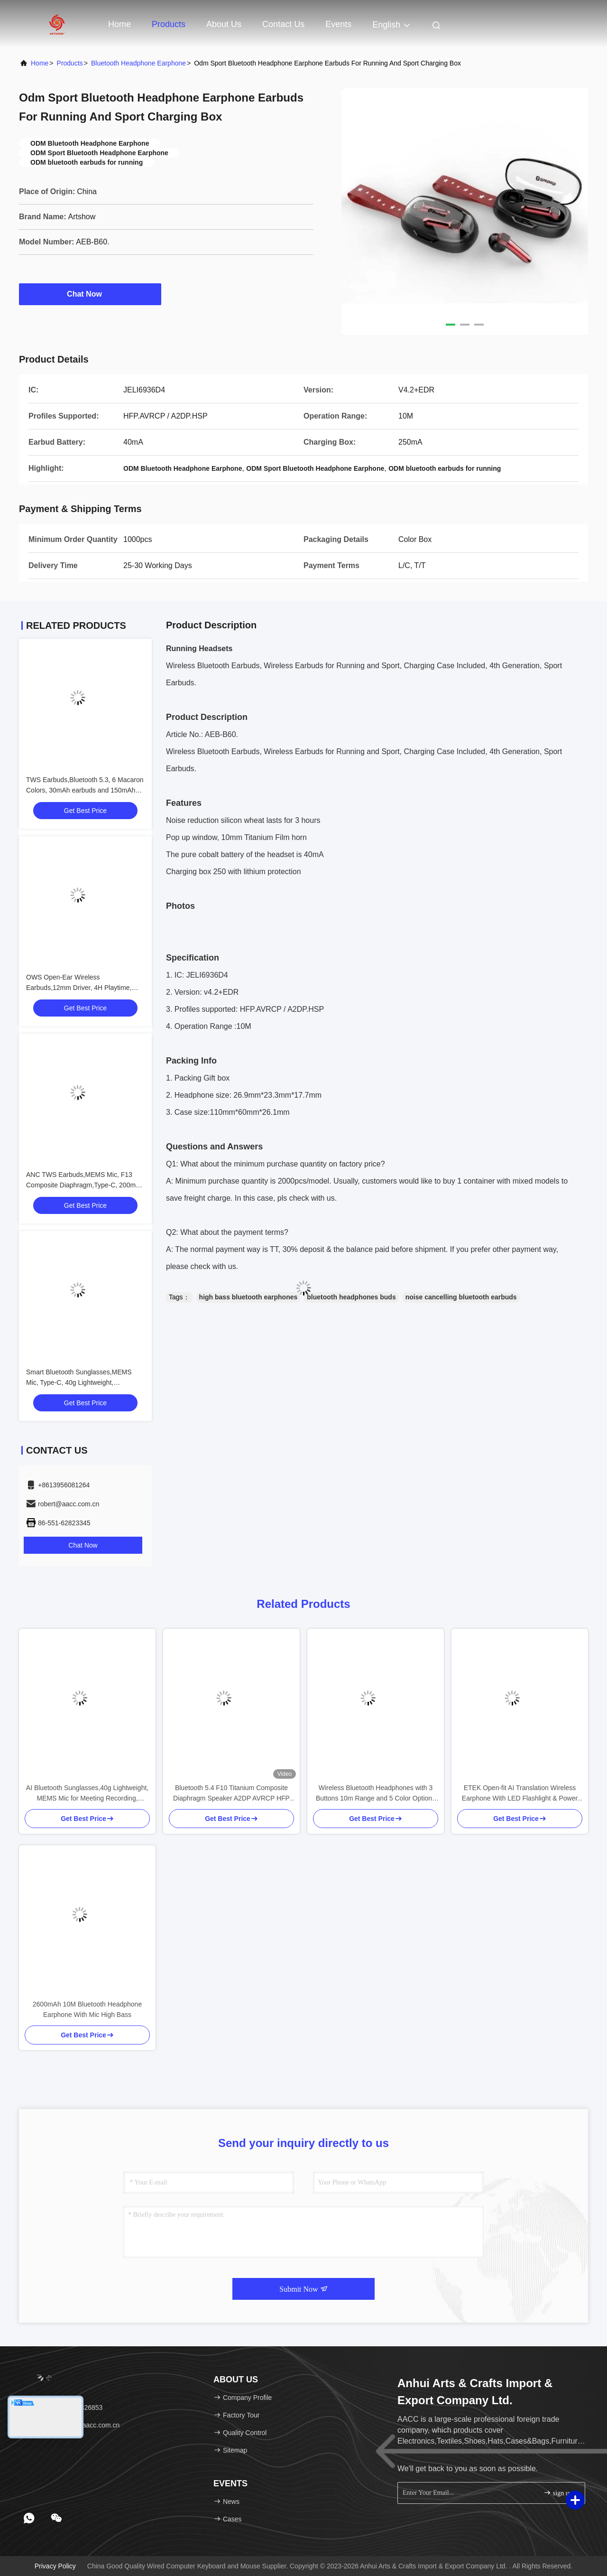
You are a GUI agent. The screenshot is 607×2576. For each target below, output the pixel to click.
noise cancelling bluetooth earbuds (461, 1297)
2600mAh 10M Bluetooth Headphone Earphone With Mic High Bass (87, 2009)
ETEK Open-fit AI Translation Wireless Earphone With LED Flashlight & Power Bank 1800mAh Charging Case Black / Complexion (520, 1793)
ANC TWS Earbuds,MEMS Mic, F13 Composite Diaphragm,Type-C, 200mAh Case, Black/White (85, 1185)
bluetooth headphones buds (351, 1297)
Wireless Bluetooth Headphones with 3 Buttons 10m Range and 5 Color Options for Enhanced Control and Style (375, 1793)
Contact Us (283, 24)
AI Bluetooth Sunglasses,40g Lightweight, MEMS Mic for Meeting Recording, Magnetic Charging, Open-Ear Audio (87, 1793)
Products (168, 24)
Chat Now (90, 294)
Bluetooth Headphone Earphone (138, 63)
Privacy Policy (55, 2566)
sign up (557, 2493)
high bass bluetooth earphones (248, 1297)
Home (119, 24)
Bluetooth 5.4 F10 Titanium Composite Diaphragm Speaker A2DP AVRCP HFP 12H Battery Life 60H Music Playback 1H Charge (232, 1793)
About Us (223, 24)
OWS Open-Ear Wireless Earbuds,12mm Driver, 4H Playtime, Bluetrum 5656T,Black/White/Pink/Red (82, 987)
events (338, 24)
